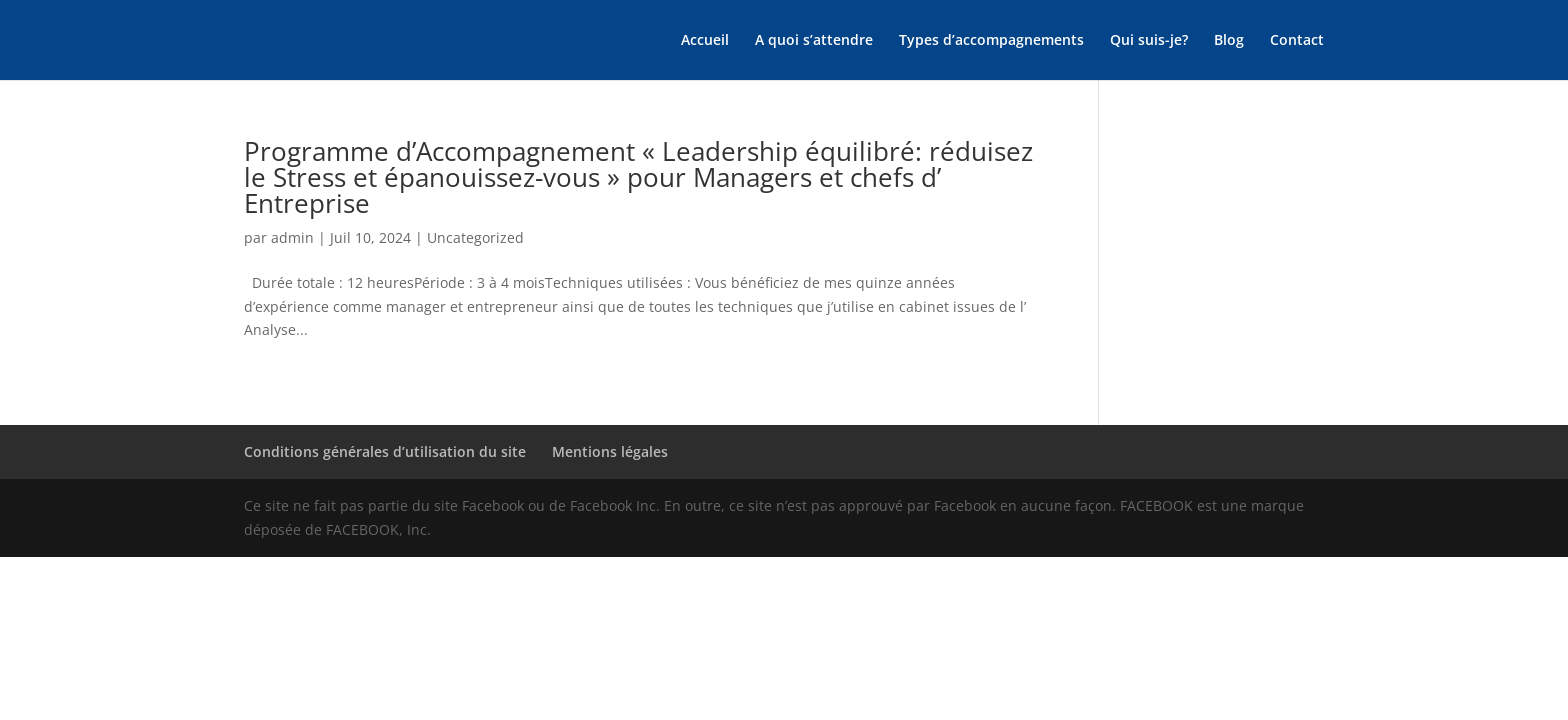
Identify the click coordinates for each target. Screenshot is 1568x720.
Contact (1297, 41)
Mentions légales (610, 451)
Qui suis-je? (1149, 41)
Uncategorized (475, 237)
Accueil (705, 41)
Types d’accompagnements (991, 41)
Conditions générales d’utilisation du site (385, 451)
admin (292, 237)
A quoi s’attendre (814, 41)
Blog (1229, 41)
